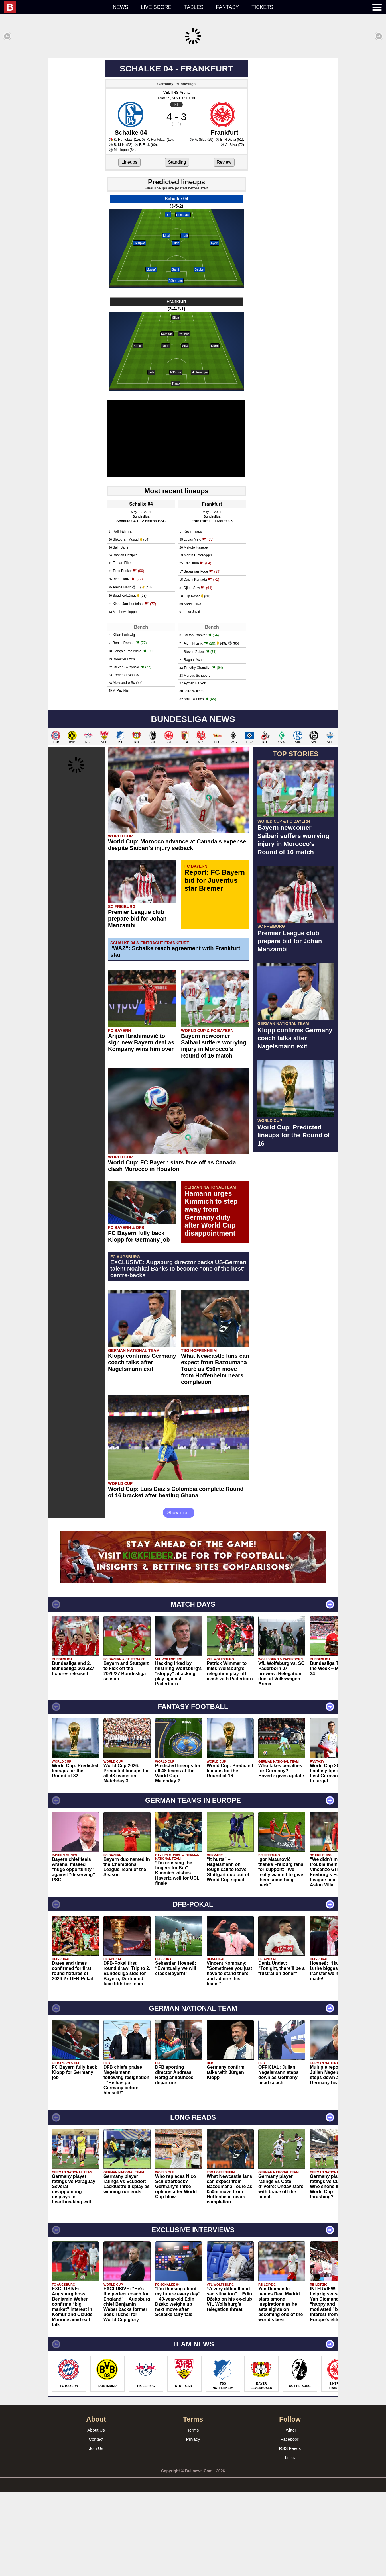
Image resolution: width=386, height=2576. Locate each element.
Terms (193, 2514)
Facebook (290, 2523)
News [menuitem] (120, 7)
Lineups (129, 246)
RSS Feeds (290, 2532)
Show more (178, 1596)
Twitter (290, 2514)
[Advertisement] (193, 98)
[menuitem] (55, 7)
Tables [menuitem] (194, 7)
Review (224, 246)
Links (290, 2541)
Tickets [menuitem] (262, 7)
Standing (177, 246)
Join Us (96, 2532)
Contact (96, 2523)
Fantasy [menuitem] (227, 7)
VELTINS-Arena (176, 176)
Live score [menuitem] (156, 7)
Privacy (193, 2523)
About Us (96, 2514)
